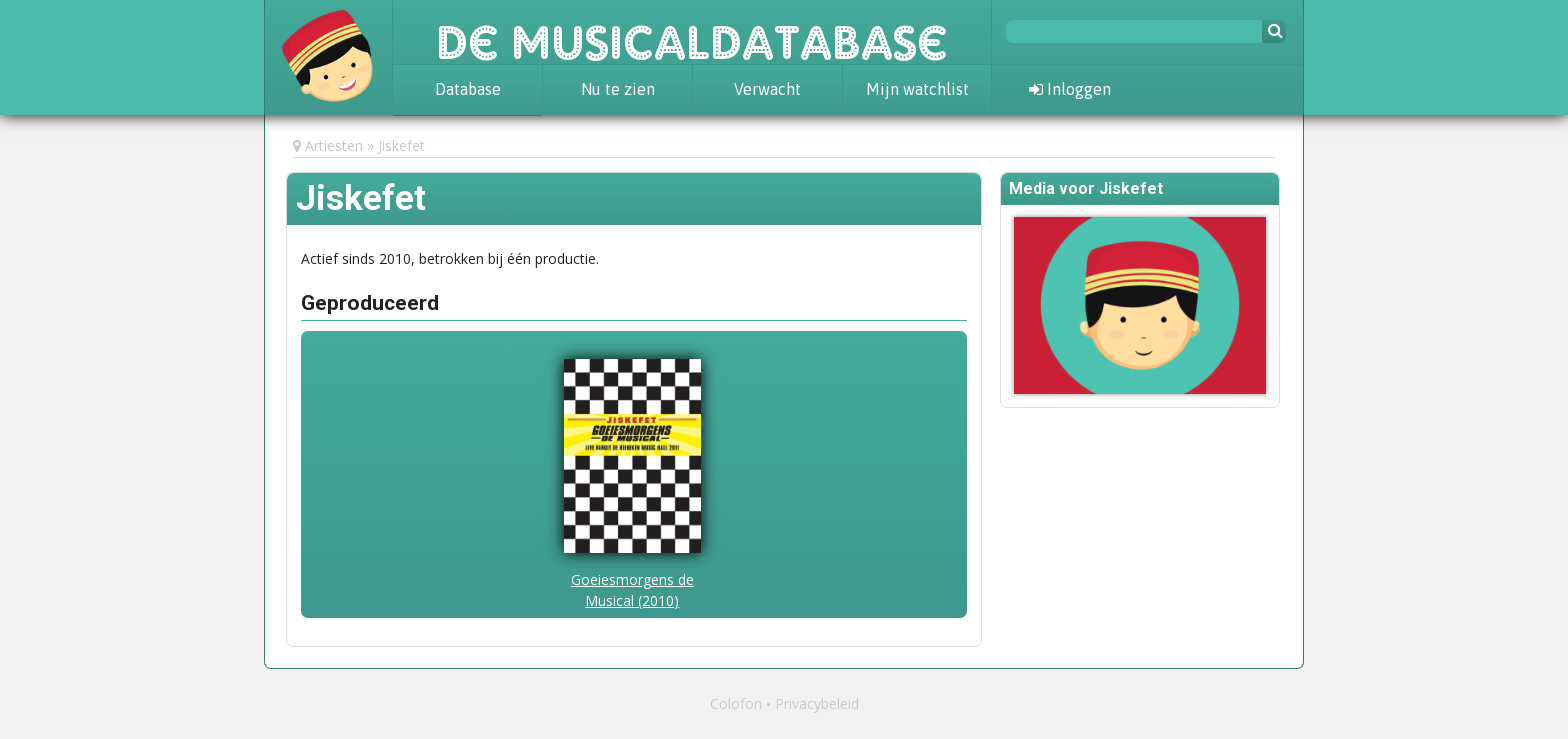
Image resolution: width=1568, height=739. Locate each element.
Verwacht (767, 89)
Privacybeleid (817, 703)
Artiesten (334, 145)
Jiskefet (401, 145)
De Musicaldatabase (692, 32)
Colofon (736, 703)
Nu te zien (618, 89)
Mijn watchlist (917, 89)
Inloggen (1070, 89)
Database (468, 89)
